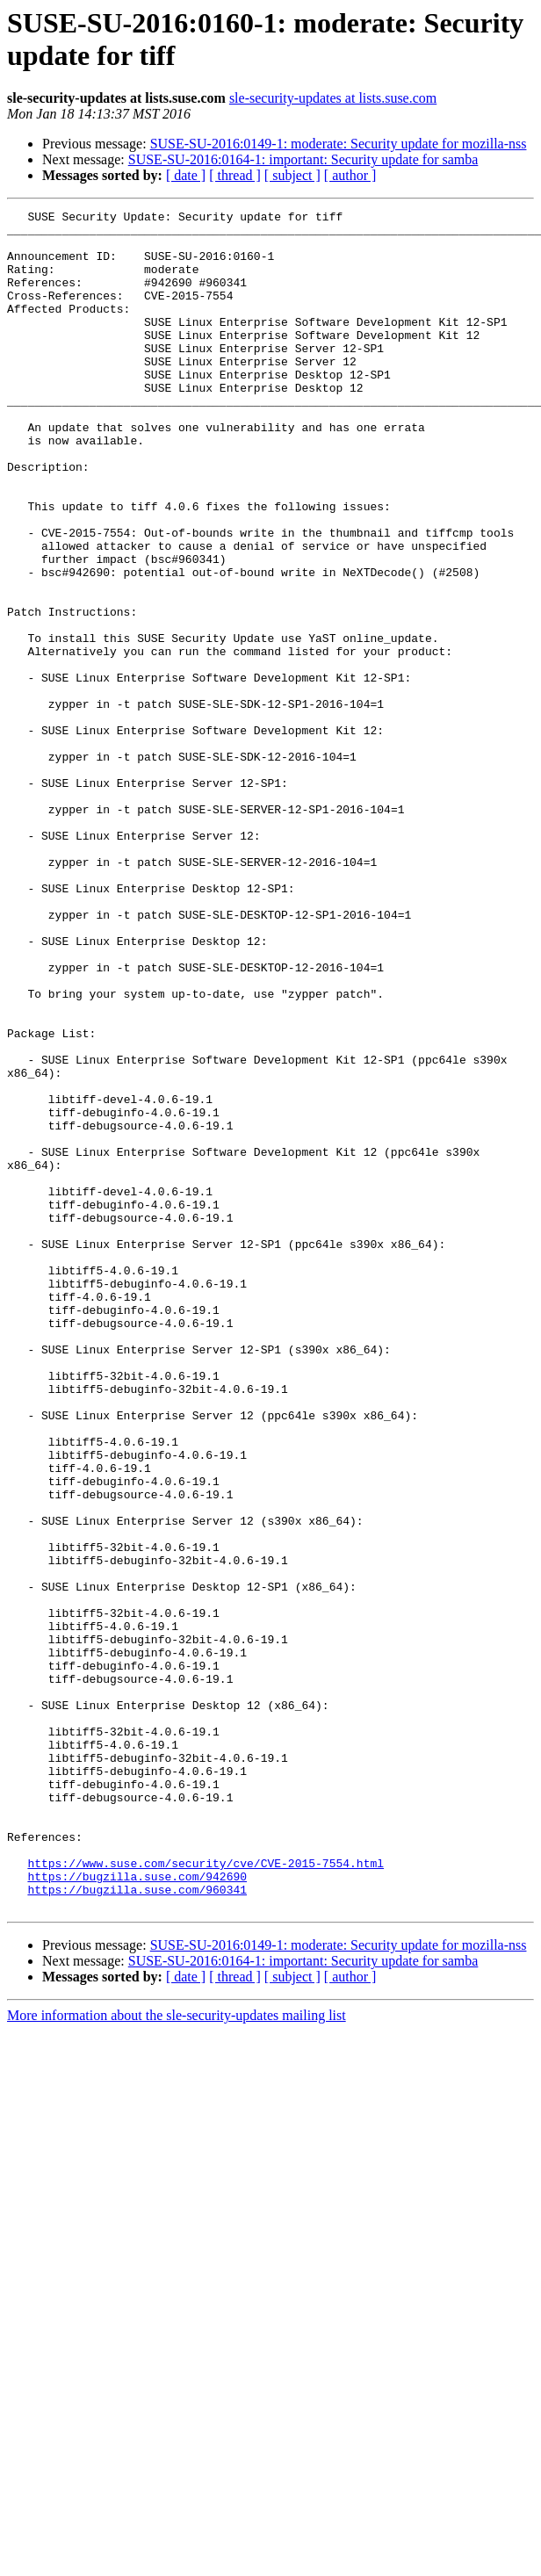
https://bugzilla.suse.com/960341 (137, 2226)
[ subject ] (292, 175)
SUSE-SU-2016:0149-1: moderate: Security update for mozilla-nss (338, 143)
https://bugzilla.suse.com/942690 (137, 2211)
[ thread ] (235, 175)
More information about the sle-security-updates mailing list (176, 2355)
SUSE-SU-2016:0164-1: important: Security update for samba (303, 159)
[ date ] (186, 175)
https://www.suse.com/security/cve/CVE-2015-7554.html (205, 2195)
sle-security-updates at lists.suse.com (332, 97)
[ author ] (350, 175)
